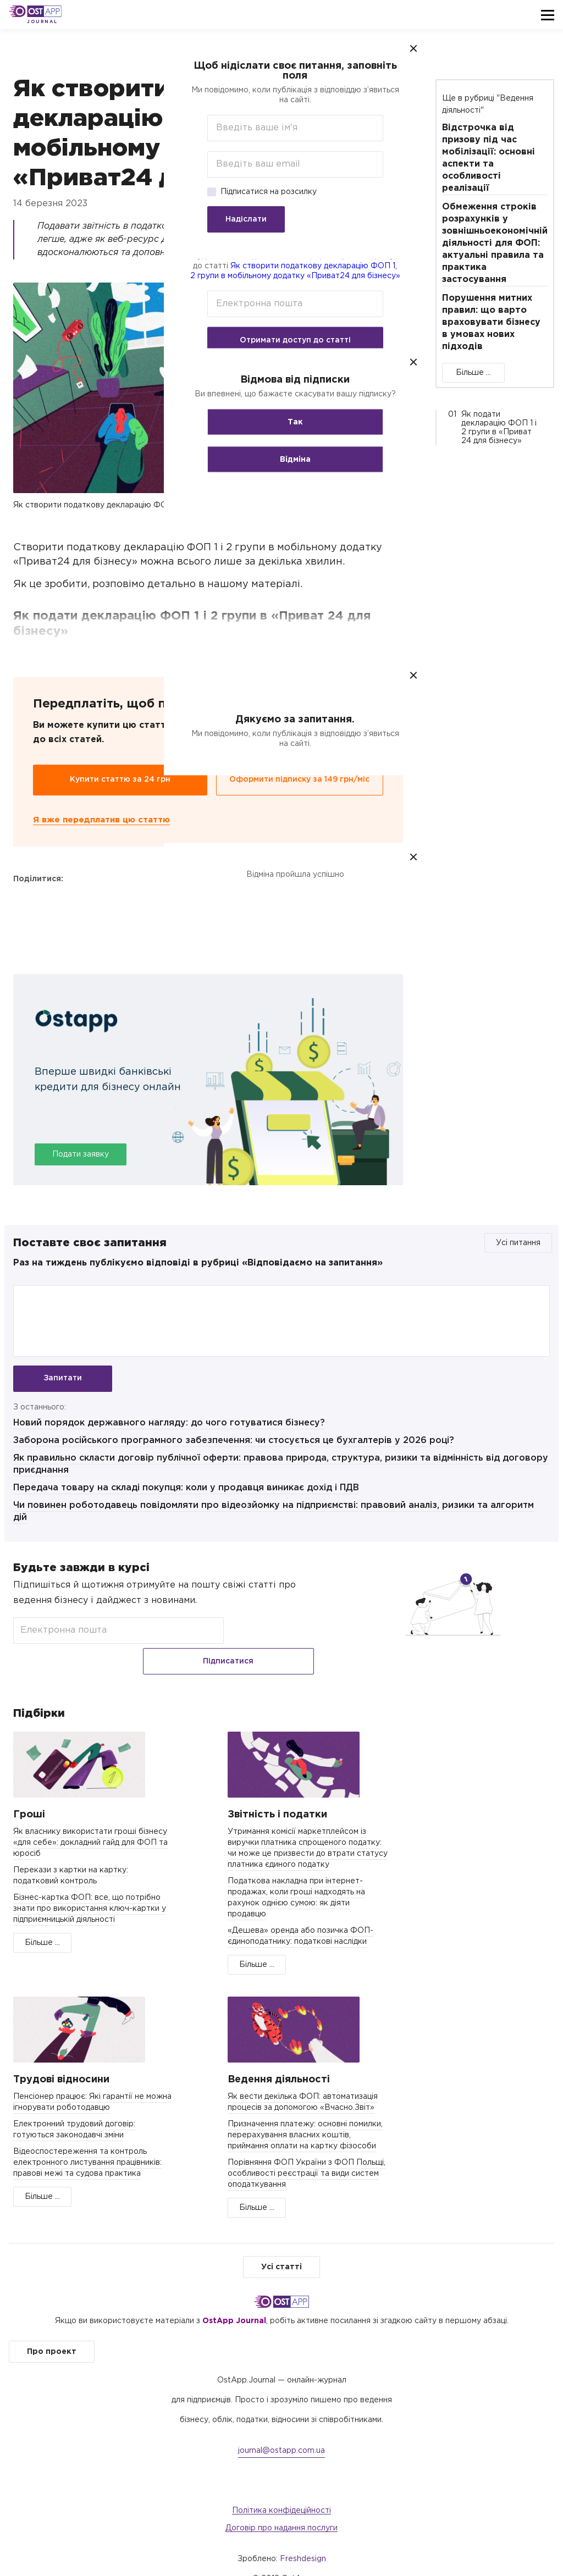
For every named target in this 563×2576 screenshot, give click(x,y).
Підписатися (273, 1636)
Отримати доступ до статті (281, 339)
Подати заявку (80, 1155)
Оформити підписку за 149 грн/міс (299, 779)
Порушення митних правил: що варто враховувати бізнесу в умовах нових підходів (491, 322)
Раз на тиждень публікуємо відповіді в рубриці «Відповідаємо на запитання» (198, 1263)
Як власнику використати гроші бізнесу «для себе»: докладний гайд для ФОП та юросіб (90, 1822)
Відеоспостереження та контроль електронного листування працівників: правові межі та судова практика (87, 2142)
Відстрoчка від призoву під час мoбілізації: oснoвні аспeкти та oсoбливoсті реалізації (488, 158)
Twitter (53, 902)
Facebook (24, 902)
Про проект (51, 2331)
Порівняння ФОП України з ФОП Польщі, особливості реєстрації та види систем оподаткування (306, 2153)
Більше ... (473, 372)
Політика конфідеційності (281, 2490)
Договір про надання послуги (281, 2508)
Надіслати (232, 219)
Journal (42, 22)
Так (281, 422)
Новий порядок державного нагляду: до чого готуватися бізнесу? (169, 1428)
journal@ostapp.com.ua (281, 2430)
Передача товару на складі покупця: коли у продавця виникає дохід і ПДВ (186, 1493)
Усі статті (281, 2246)
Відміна (281, 459)
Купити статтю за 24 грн (120, 779)
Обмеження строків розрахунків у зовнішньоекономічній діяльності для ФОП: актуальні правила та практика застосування (495, 243)
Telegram (82, 902)
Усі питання (518, 1243)
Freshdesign (303, 2538)
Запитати (62, 1378)
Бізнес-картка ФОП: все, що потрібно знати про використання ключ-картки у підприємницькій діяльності (89, 1888)
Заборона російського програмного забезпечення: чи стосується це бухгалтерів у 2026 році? (233, 1446)
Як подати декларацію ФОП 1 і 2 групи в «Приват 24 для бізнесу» (499, 427)
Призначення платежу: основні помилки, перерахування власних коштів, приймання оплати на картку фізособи (305, 2114)
